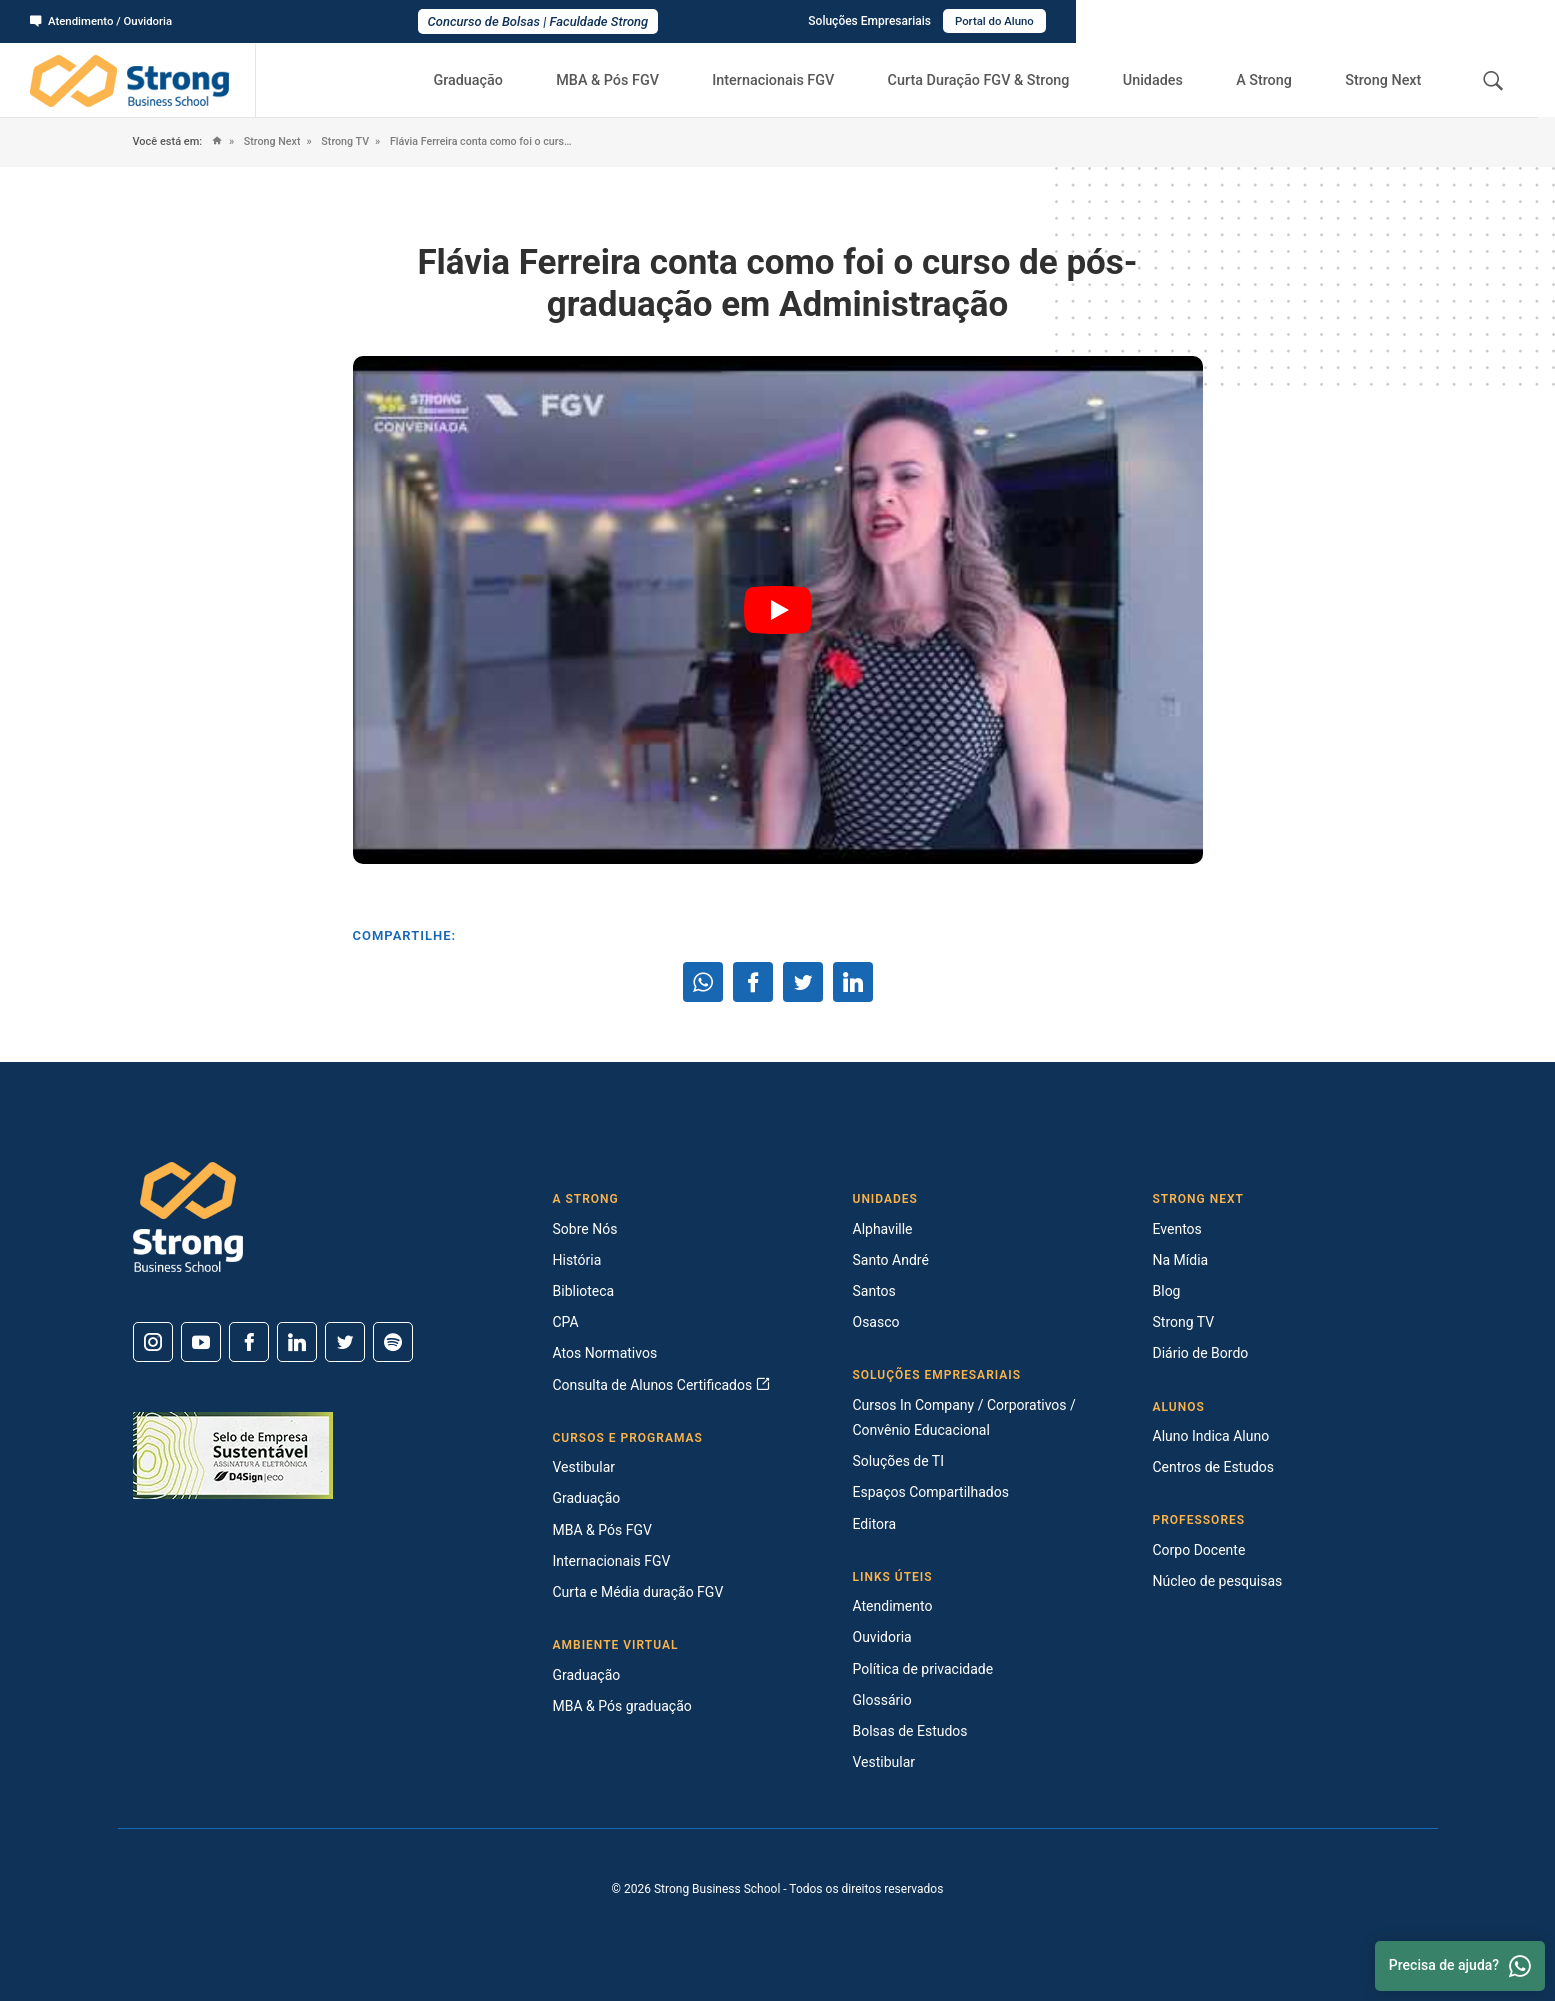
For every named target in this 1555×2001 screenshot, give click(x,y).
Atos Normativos (605, 1353)
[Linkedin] (297, 1342)
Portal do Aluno (1471, 21)
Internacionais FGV (795, 80)
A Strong (1273, 80)
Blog (1167, 1291)
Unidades (1169, 80)
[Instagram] (153, 1342)
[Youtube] (201, 1342)
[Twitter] (345, 1342)
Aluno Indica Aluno (1211, 1436)
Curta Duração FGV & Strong (999, 80)
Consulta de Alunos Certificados (661, 1385)
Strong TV (349, 141)
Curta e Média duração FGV (638, 1592)
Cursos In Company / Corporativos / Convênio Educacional (964, 1417)
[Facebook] (249, 1342)
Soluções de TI (899, 1461)
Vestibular (584, 1467)
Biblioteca (584, 1291)
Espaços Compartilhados (931, 1492)
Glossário (882, 1700)
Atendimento (893, 1606)
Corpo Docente (1199, 1550)
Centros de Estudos (1214, 1467)
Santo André (891, 1260)
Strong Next (1387, 80)
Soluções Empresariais (1344, 21)
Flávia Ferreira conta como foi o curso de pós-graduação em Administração (509, 141)
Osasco (876, 1322)
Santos (874, 1291)
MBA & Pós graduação (622, 1706)
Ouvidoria (882, 1637)
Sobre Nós (585, 1229)
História (577, 1260)
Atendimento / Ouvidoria (105, 21)
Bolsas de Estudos (910, 1731)
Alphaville (883, 1229)
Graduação (500, 80)
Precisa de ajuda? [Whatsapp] (1460, 1966)
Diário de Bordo (1201, 1353)
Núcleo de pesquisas (1218, 1581)
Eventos (1177, 1229)
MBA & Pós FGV (634, 80)
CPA (566, 1322)
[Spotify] (393, 1342)
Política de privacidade (923, 1669)
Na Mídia (1181, 1260)
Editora (875, 1524)
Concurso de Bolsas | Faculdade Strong (777, 21)
